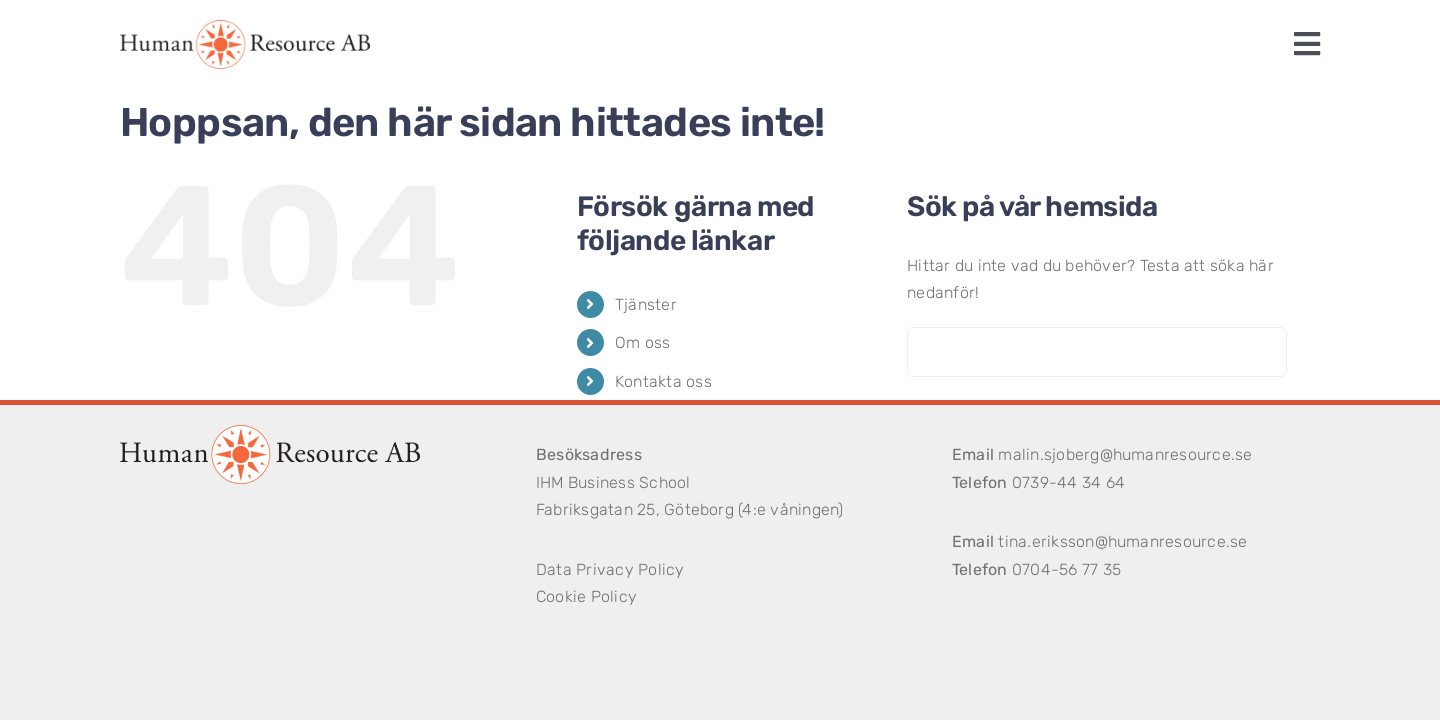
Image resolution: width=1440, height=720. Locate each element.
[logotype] (245, 27)
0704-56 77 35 (1066, 569)
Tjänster (646, 304)
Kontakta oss (663, 381)
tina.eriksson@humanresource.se (1122, 541)
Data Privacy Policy (610, 569)
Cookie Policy (586, 596)
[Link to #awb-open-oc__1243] (1307, 44)
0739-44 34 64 (1068, 482)
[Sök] (932, 352)
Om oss (642, 342)
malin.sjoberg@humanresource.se (1125, 454)
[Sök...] (1097, 352)
